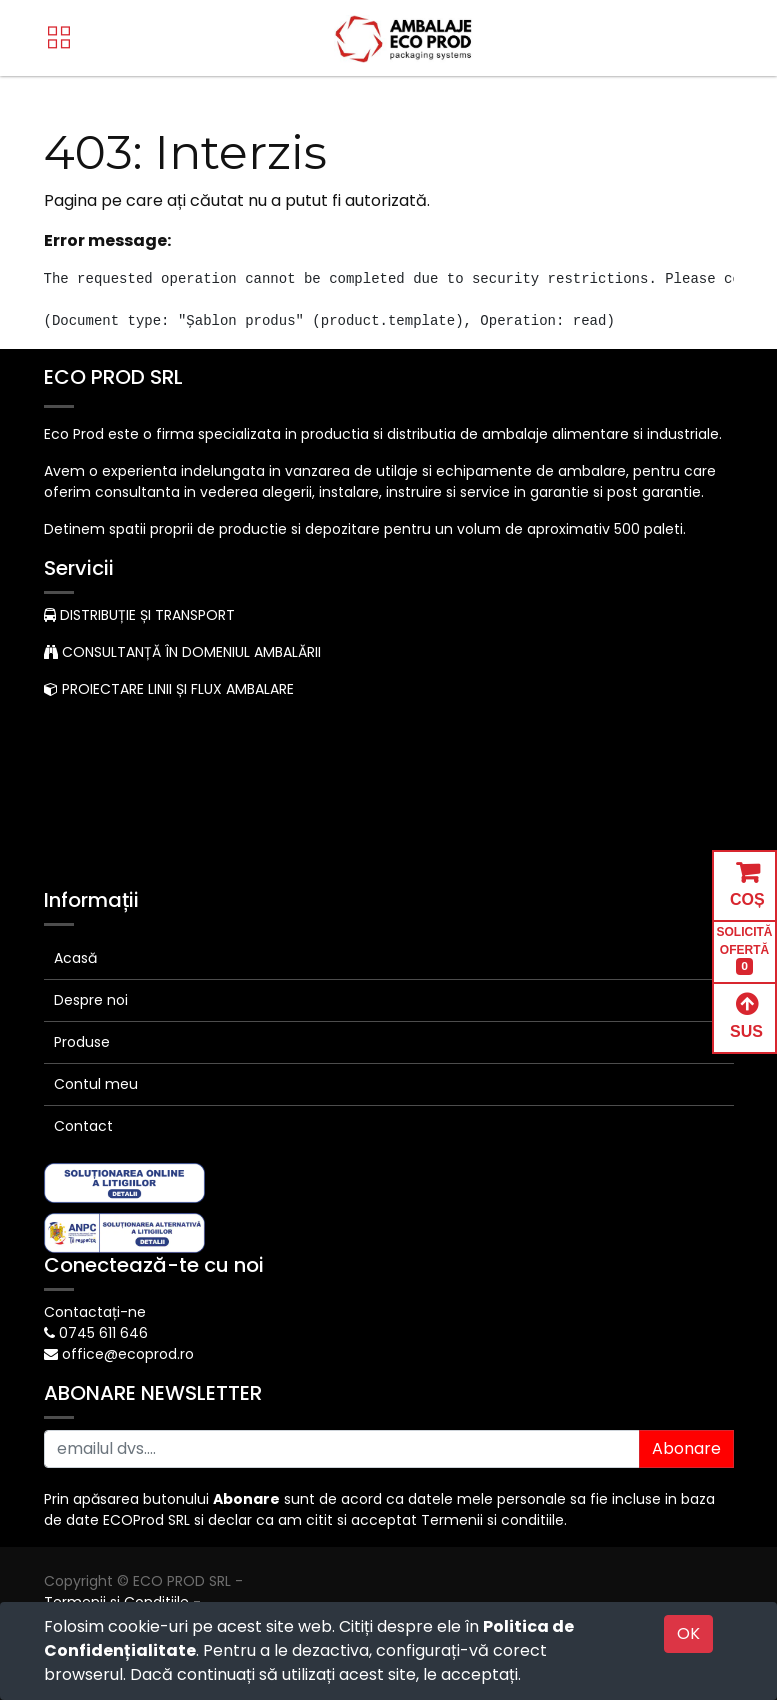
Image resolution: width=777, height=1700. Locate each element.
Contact (83, 1126)
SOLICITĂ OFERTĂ (745, 950)
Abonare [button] (686, 1448)
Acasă (75, 958)
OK (688, 1633)
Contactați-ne (95, 1312)
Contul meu (96, 1084)
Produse (82, 1042)
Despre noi (91, 1000)
